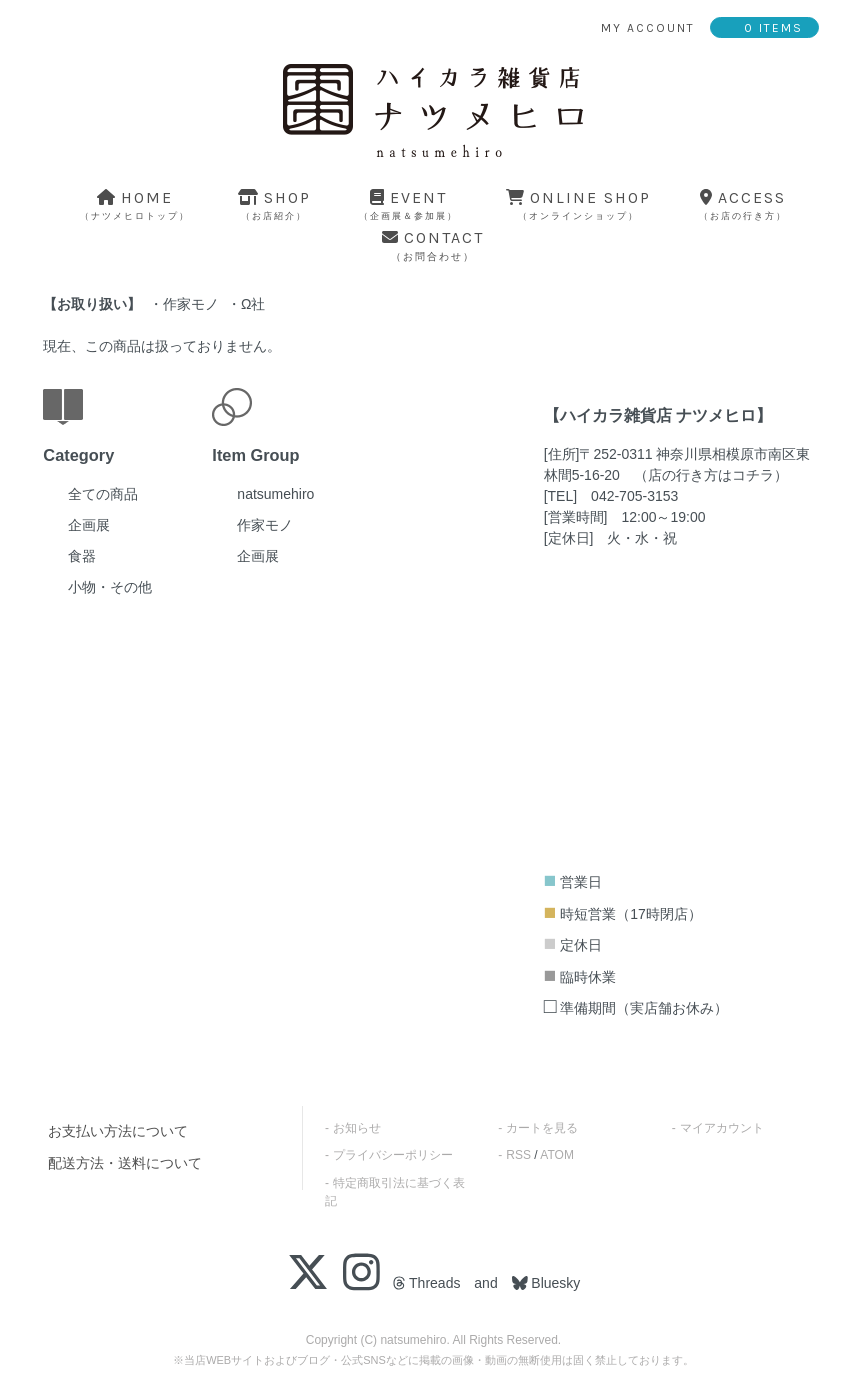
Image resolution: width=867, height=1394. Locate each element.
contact (433, 245)
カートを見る (542, 1128)
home (135, 204)
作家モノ (191, 304)
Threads (426, 1283)
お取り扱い (92, 304)
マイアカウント (722, 1128)
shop (274, 204)
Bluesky (553, 1283)
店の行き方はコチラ (711, 475)
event (408, 204)
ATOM (557, 1155)
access (743, 204)
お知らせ (357, 1128)
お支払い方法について (118, 1131)
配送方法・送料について (125, 1163)
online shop (578, 204)
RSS (518, 1155)
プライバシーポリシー (393, 1155)
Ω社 (253, 304)
